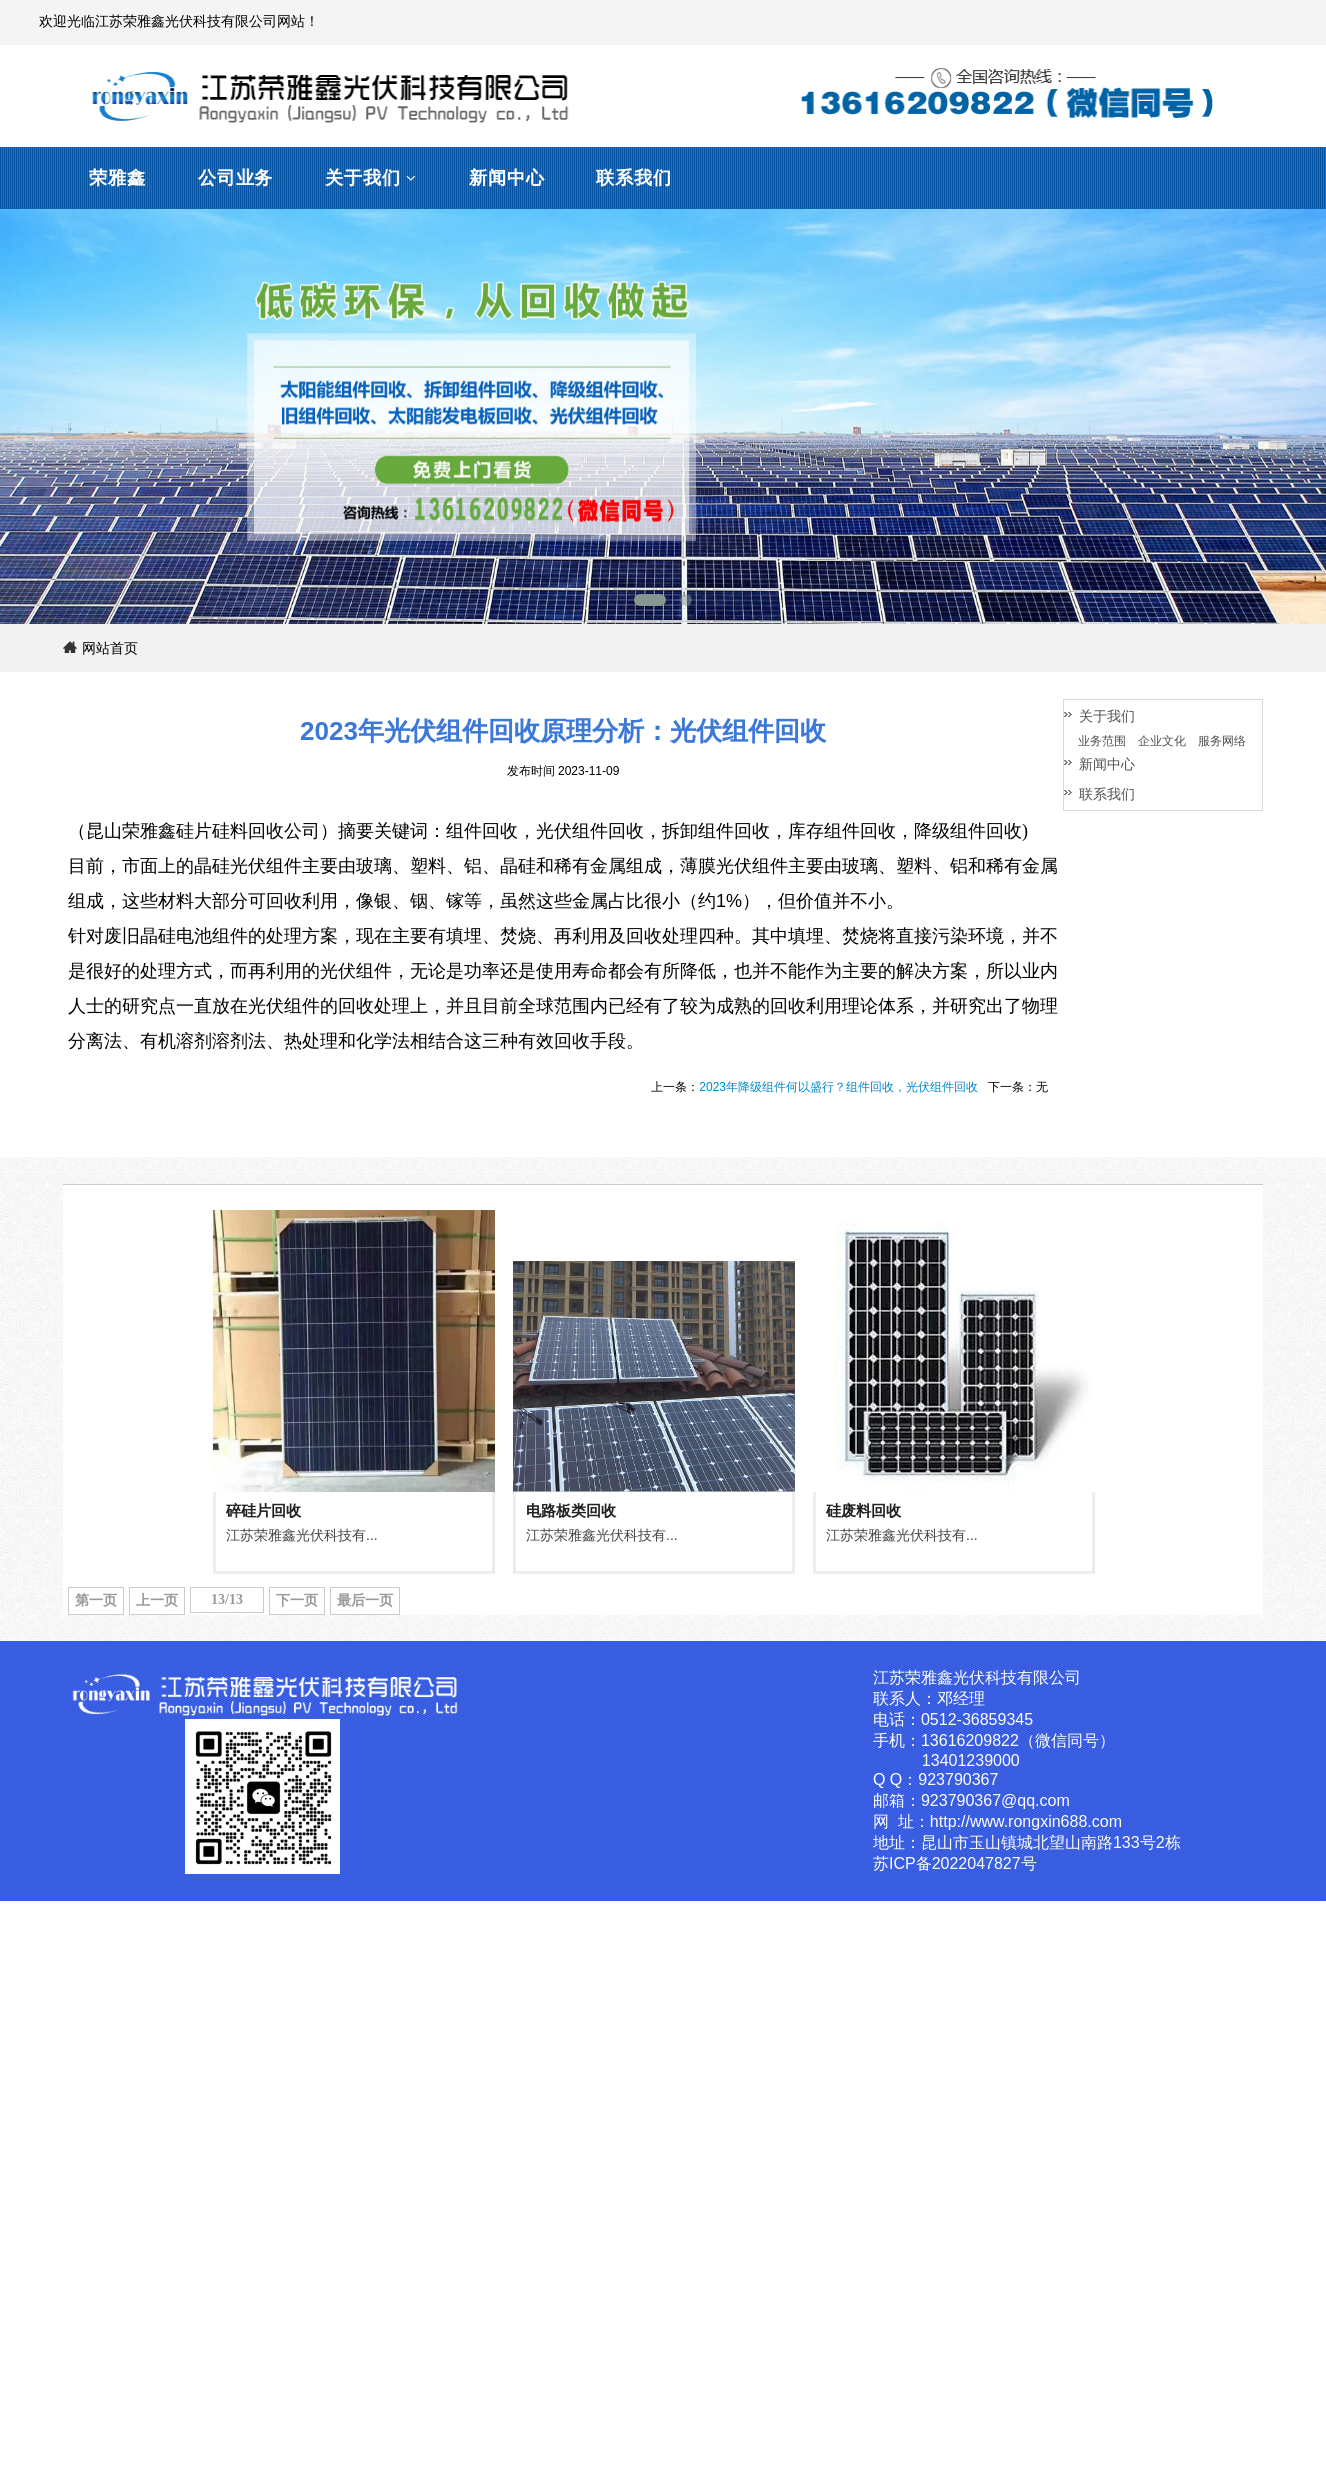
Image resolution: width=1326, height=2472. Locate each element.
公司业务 (236, 178)
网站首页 (100, 648)
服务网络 (1222, 741)
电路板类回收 (571, 1510)
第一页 (96, 1600)
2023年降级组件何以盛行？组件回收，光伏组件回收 (838, 1087)
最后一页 (365, 1600)
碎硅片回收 (263, 1510)
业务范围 (1102, 741)
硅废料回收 (863, 1510)
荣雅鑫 (117, 178)
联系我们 (634, 178)
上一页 (157, 1600)
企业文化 (1162, 741)
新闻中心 (507, 178)
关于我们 (363, 178)
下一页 (297, 1600)
